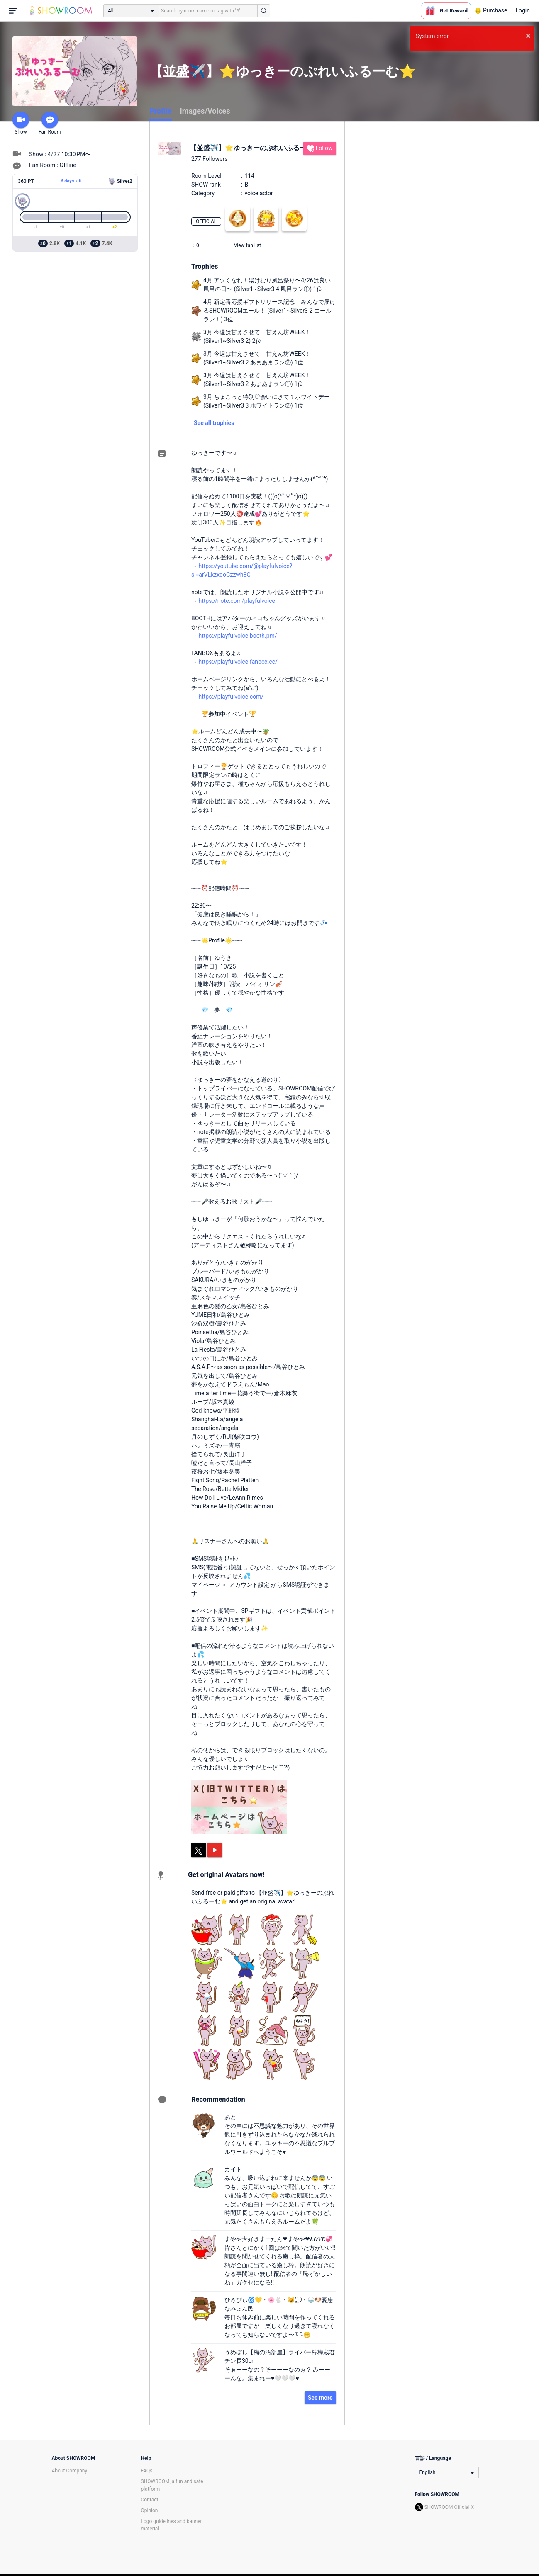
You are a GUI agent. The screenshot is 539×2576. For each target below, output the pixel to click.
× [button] (528, 36)
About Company (70, 2471)
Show (20, 123)
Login (522, 10)
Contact (150, 2500)
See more (320, 2397)
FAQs (147, 2471)
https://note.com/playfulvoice (236, 600)
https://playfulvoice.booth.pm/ (237, 635)
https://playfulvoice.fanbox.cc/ (237, 661)
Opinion (149, 2510)
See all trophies (214, 423)
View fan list (247, 245)
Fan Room (50, 123)
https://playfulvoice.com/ (230, 696)
